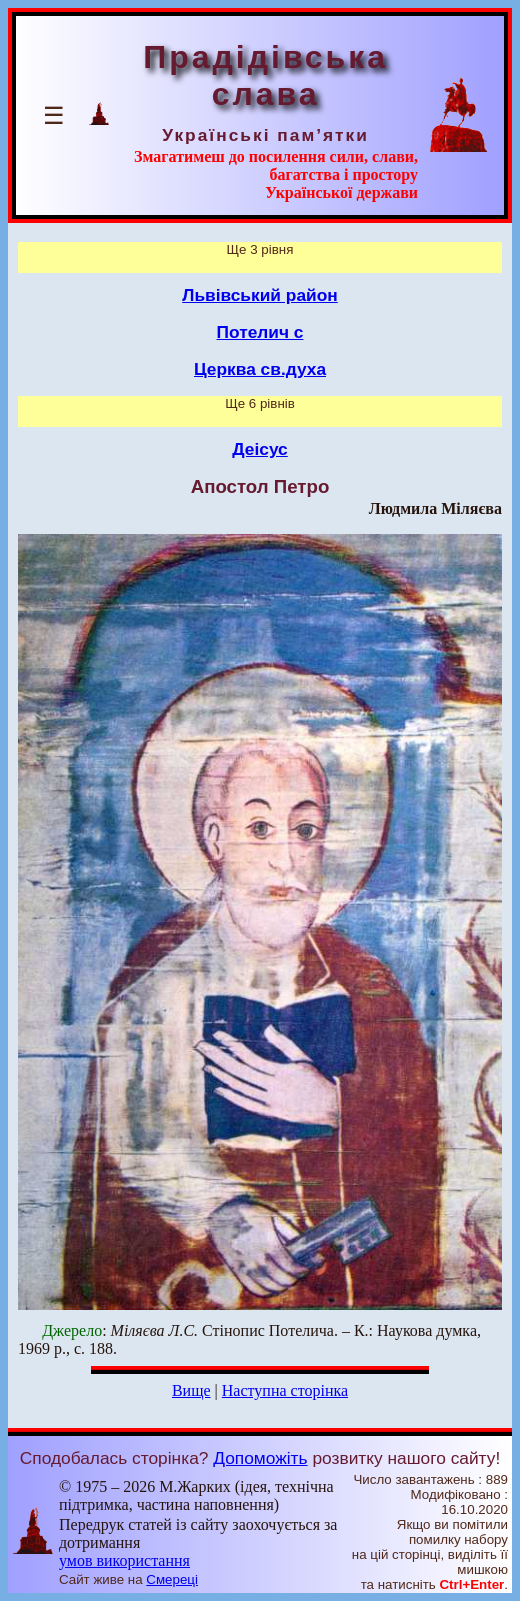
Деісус (260, 449)
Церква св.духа (260, 369)
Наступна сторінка (285, 1390)
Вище (191, 1390)
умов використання (124, 1560)
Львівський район (260, 295)
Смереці (172, 1579)
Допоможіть (260, 1458)
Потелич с (260, 332)
